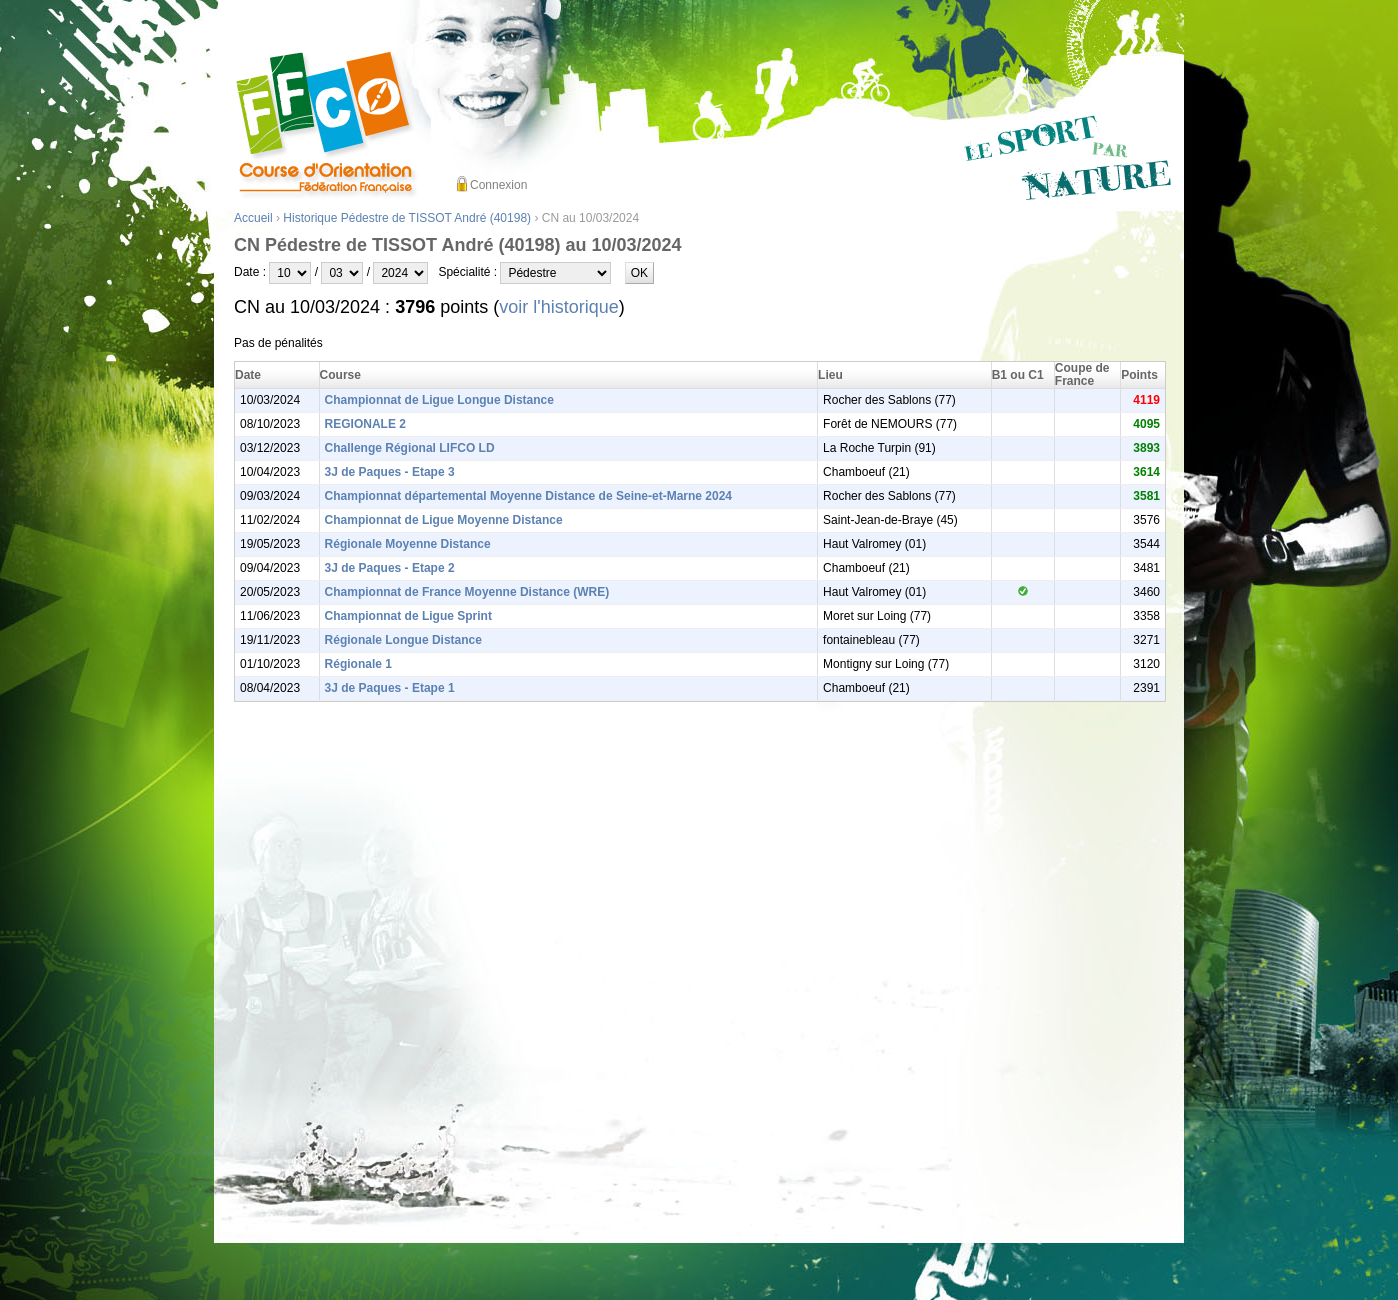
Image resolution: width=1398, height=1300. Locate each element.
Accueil (253, 218)
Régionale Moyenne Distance (408, 544)
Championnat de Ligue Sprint (408, 616)
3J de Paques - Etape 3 (390, 472)
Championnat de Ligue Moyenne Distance (444, 520)
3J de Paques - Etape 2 (390, 568)
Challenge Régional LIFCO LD (410, 448)
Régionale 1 (358, 664)
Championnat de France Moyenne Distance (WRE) (467, 592)
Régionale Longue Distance (403, 640)
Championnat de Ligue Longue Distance (439, 400)
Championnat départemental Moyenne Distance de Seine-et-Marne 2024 (528, 496)
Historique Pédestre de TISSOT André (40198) (407, 218)
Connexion (498, 185)
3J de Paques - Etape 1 (390, 688)
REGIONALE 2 (365, 424)
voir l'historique (559, 307)
